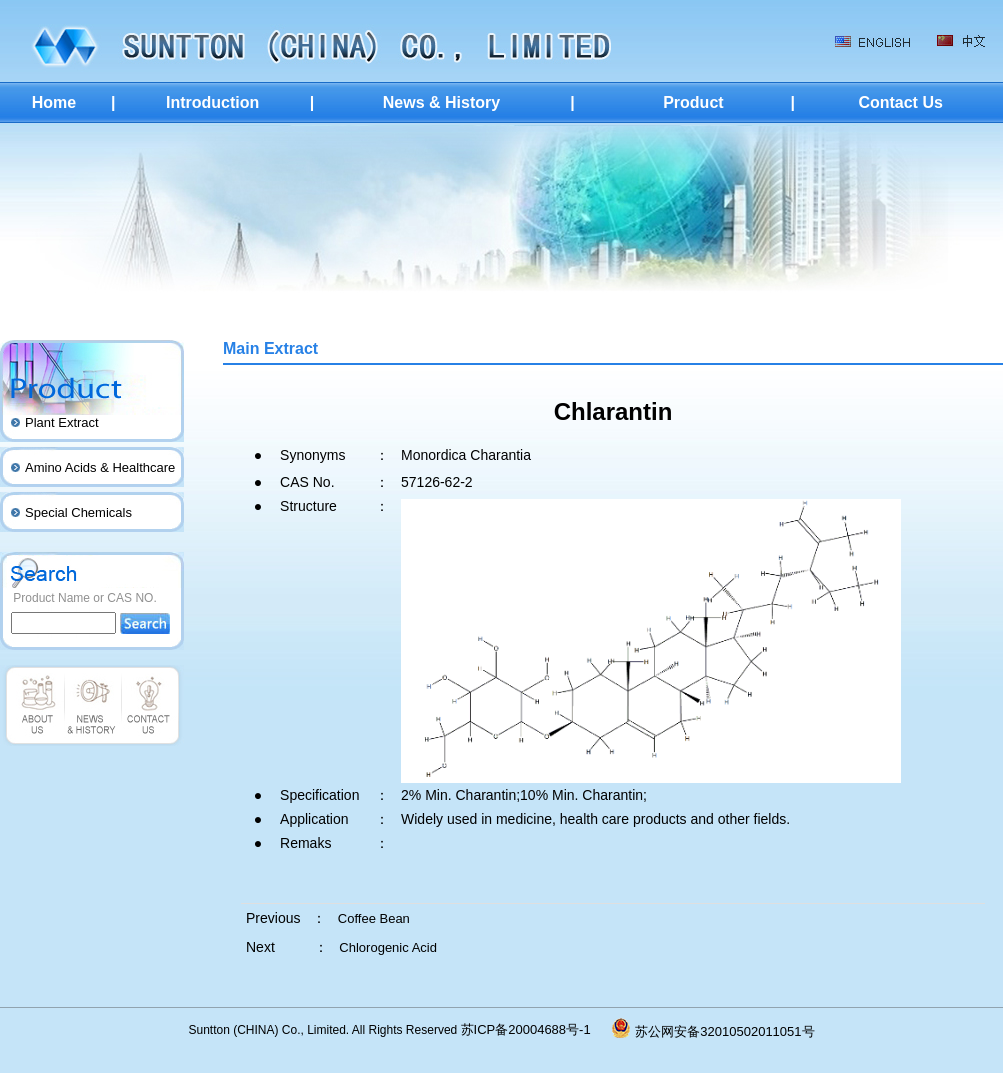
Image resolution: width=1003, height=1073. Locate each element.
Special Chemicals (78, 512)
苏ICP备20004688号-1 (537, 1029)
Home (54, 102)
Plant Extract (62, 422)
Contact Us (900, 102)
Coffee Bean (374, 918)
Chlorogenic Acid (388, 947)
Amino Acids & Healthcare (100, 467)
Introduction (212, 102)
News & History (441, 102)
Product (693, 102)
